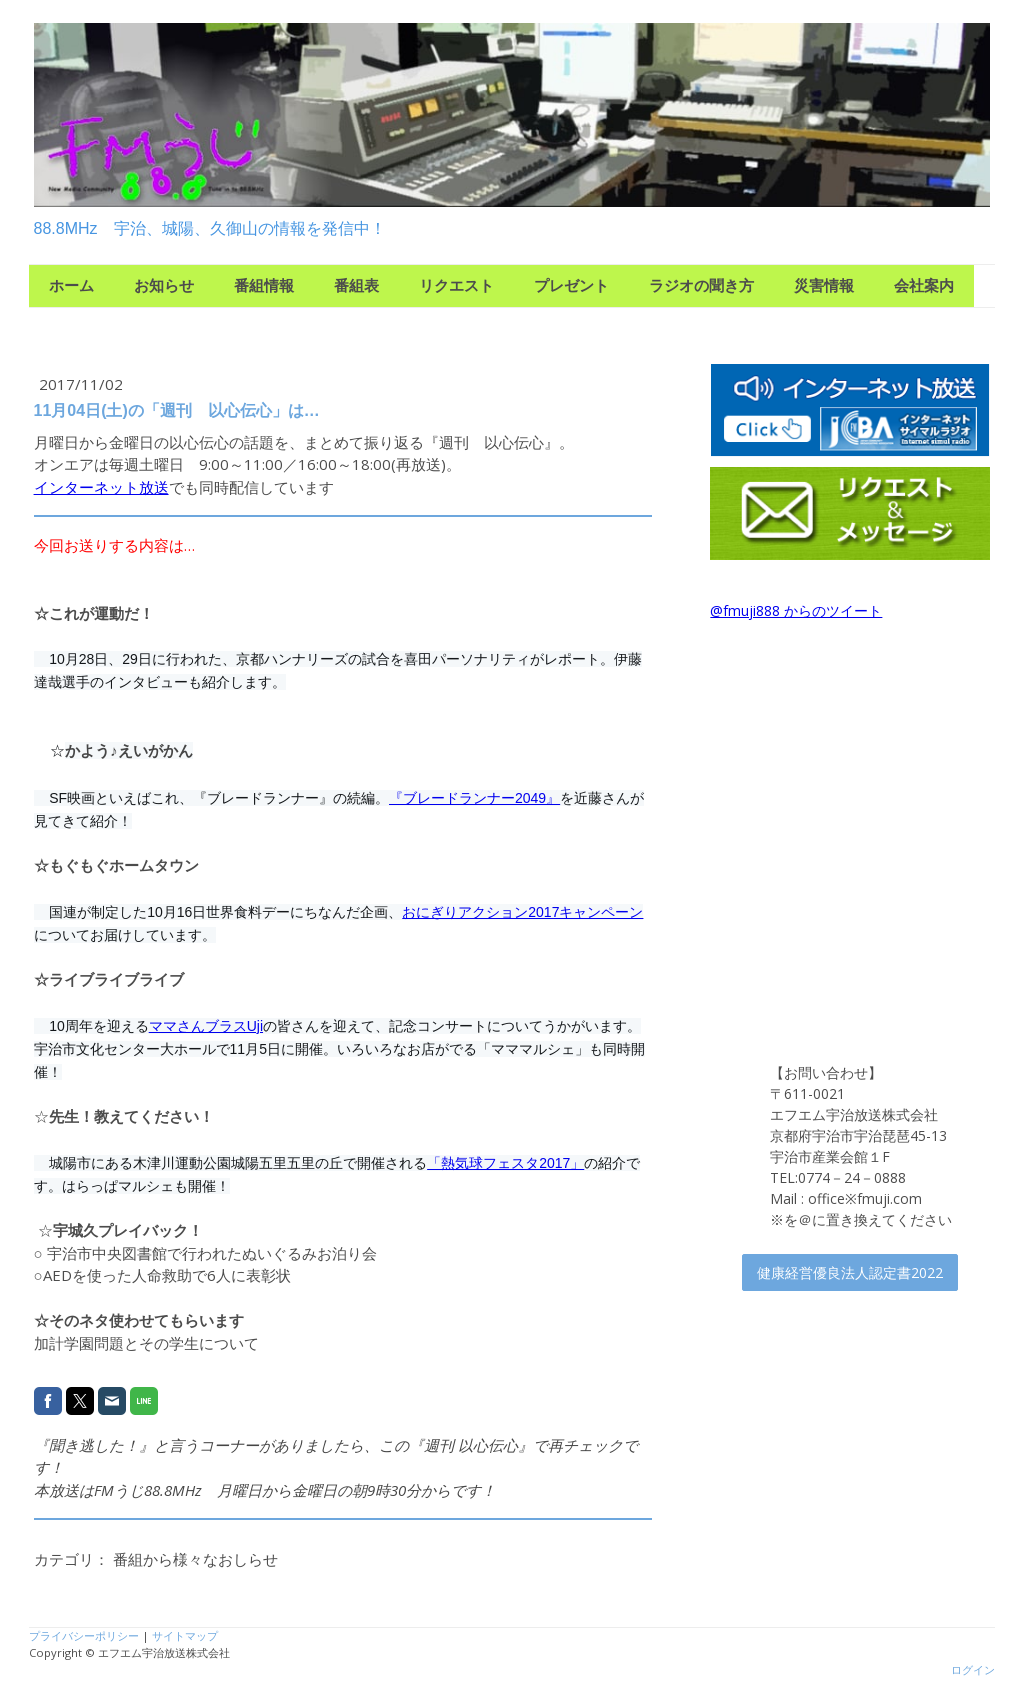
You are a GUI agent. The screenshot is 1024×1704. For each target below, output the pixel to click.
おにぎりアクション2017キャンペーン (522, 912)
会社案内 (924, 285)
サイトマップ (185, 1635)
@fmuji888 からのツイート (796, 610)
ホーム (71, 285)
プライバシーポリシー (84, 1635)
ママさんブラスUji (206, 1026)
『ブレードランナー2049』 (474, 798)
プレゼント (571, 285)
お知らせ (164, 285)
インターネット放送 (101, 487)
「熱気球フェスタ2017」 (505, 1163)
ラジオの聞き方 (701, 285)
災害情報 (824, 285)
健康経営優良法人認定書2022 (850, 1272)
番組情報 (264, 285)
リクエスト (456, 285)
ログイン (973, 1669)
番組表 (356, 285)
